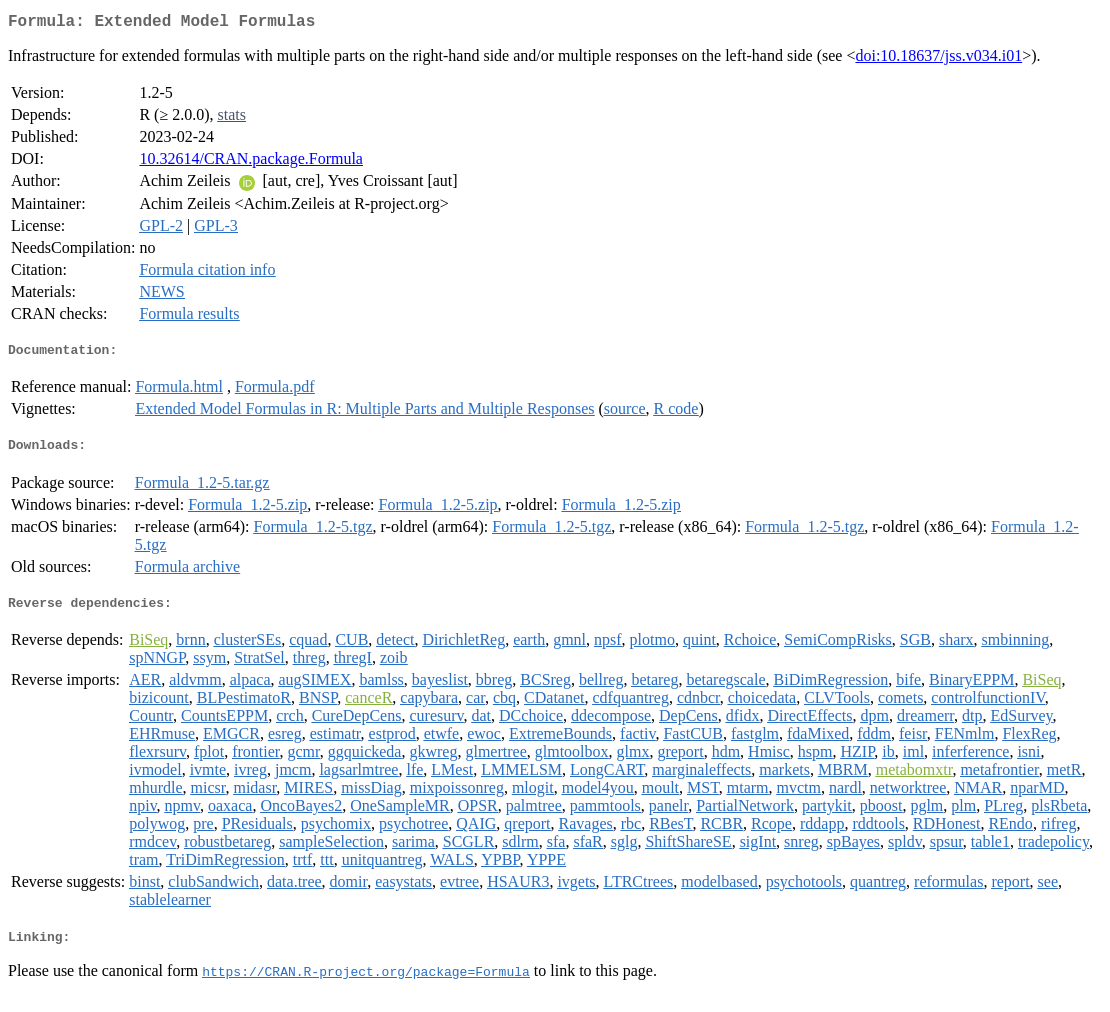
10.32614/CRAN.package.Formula (251, 162)
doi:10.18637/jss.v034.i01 (938, 59)
